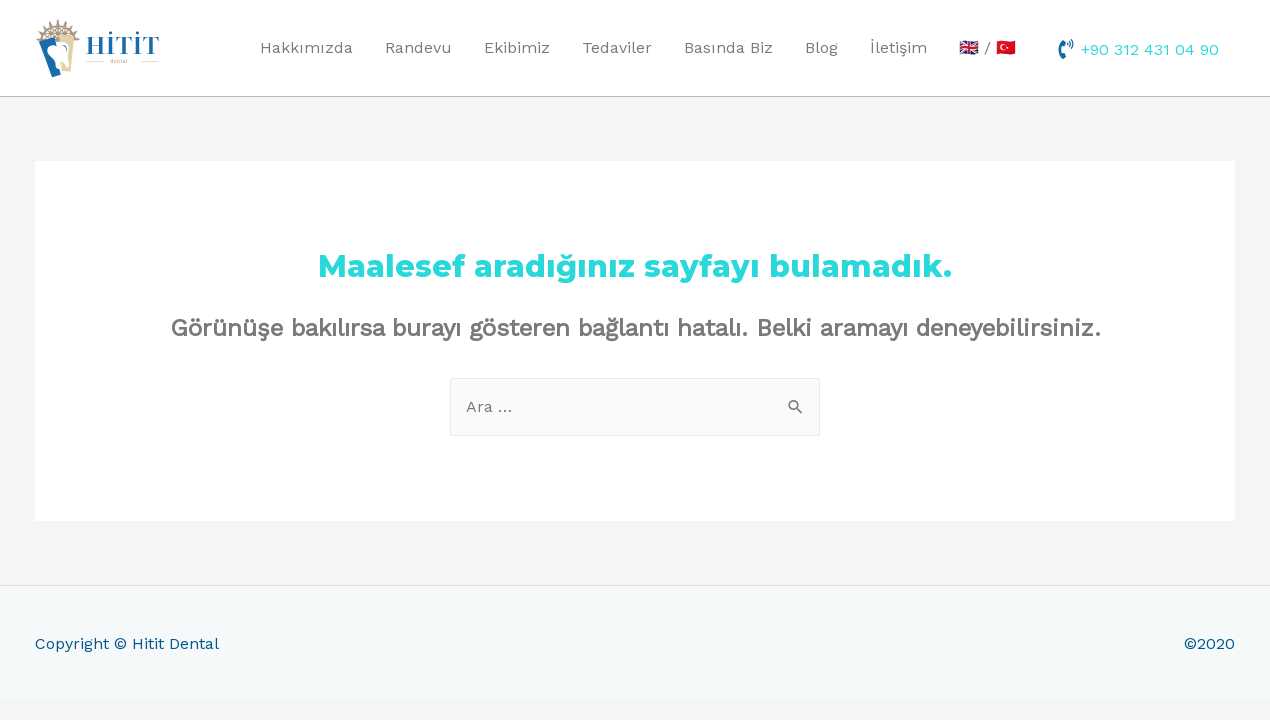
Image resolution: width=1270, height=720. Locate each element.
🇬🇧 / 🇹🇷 (987, 47)
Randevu (418, 47)
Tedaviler (617, 47)
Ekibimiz (517, 47)
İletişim (898, 47)
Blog (821, 47)
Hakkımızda (306, 47)
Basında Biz (728, 47)
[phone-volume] (1137, 49)
